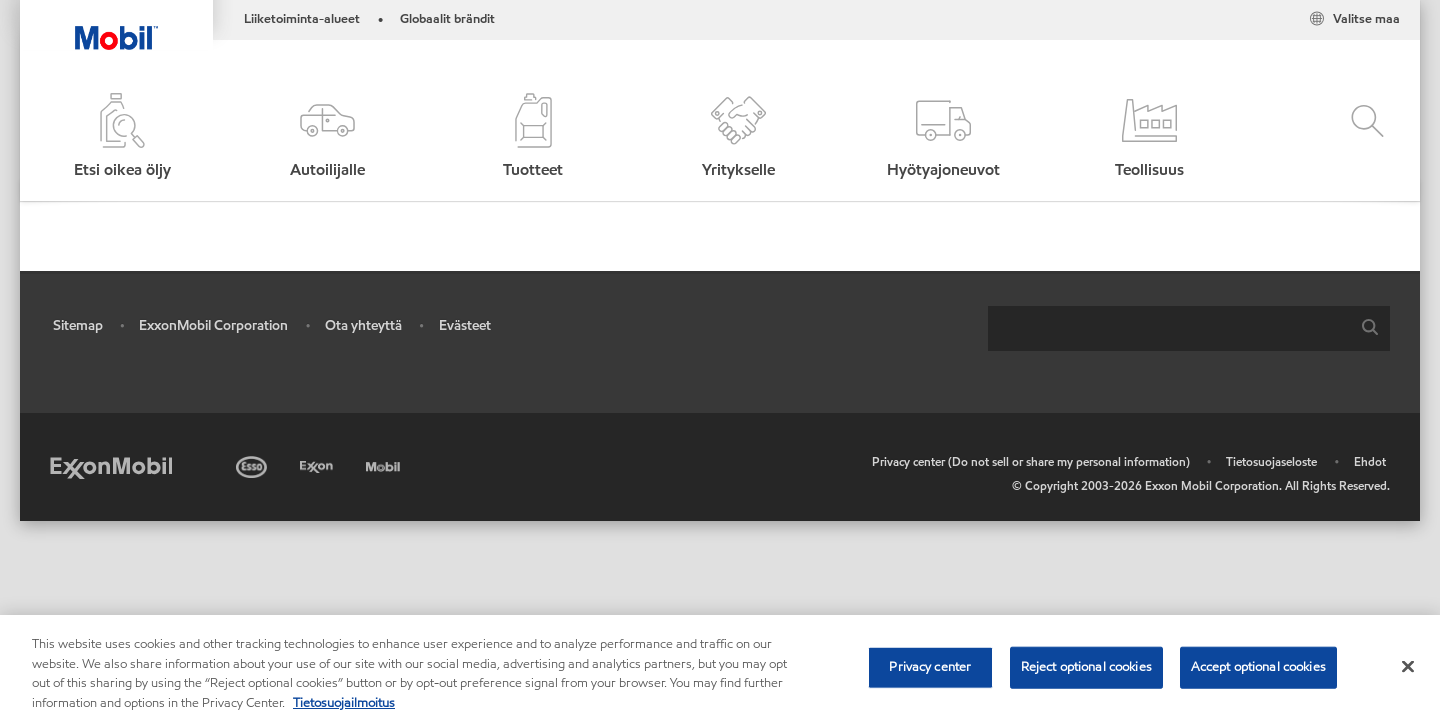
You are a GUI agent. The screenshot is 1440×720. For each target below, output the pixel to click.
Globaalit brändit (447, 19)
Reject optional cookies (1086, 674)
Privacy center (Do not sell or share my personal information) (1031, 461)
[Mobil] (385, 463)
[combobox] (1189, 328)
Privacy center (930, 674)
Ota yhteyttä (363, 325)
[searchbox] (1169, 328)
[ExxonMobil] (111, 466)
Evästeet (465, 325)
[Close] (1408, 674)
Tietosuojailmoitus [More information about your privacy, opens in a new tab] (344, 710)
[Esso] (253, 463)
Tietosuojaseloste (1271, 461)
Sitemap (78, 325)
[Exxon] (318, 463)
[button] (327, 137)
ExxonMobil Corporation (213, 325)
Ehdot (1370, 461)
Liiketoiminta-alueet (302, 19)
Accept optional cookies (1258, 674)
